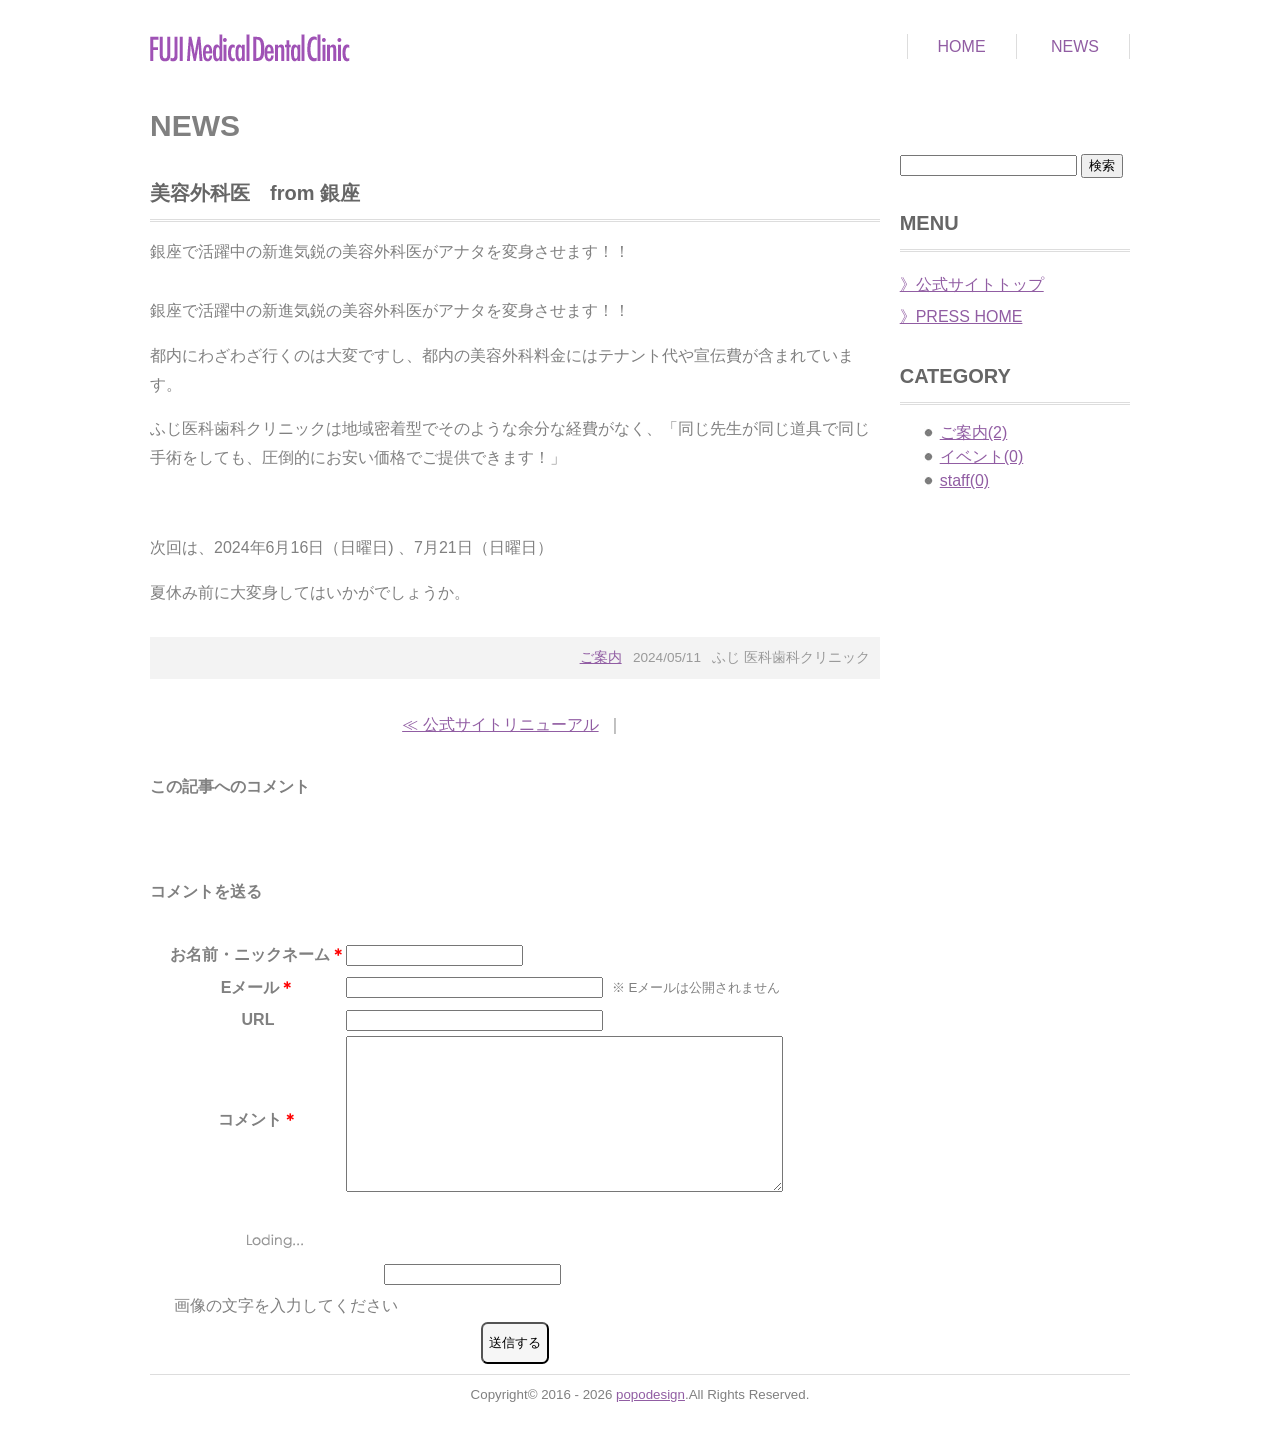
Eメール (250, 987)
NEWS (1075, 46)
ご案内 (601, 657)
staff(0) (965, 480)
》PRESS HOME (961, 316)
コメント (250, 1134)
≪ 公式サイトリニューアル (500, 724)
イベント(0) (982, 456)
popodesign (650, 1424)
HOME (962, 46)
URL (258, 1019)
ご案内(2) (974, 432)
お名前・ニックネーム (250, 954)
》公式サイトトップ (972, 284)
